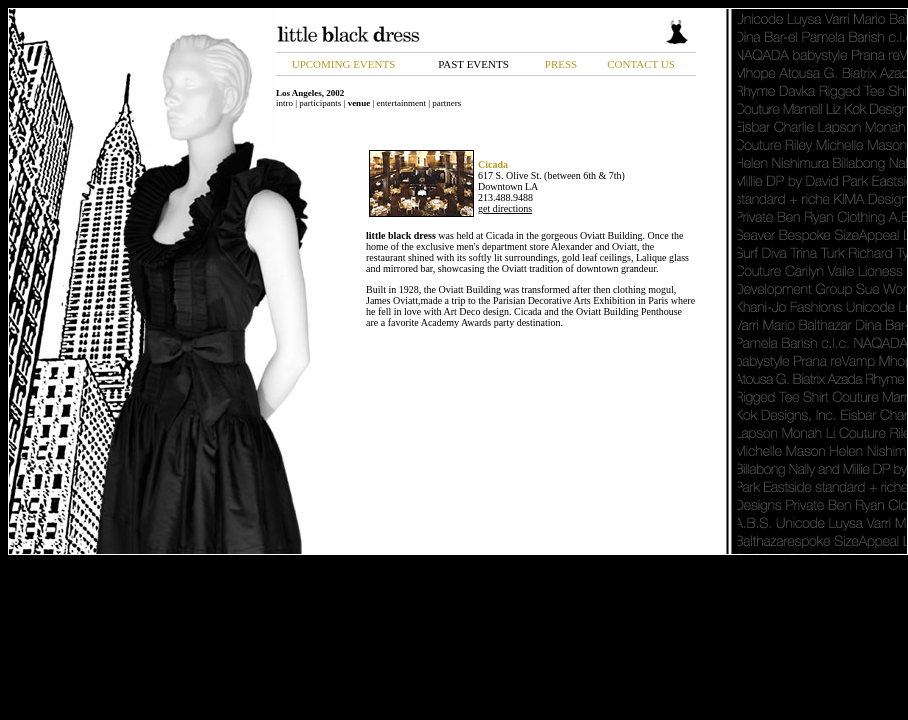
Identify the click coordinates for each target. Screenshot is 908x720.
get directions (505, 208)
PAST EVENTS (473, 64)
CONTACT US (641, 64)
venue (359, 103)
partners (446, 103)
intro (284, 103)
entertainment (400, 103)
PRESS (561, 64)
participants (320, 103)
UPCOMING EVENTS (344, 64)
